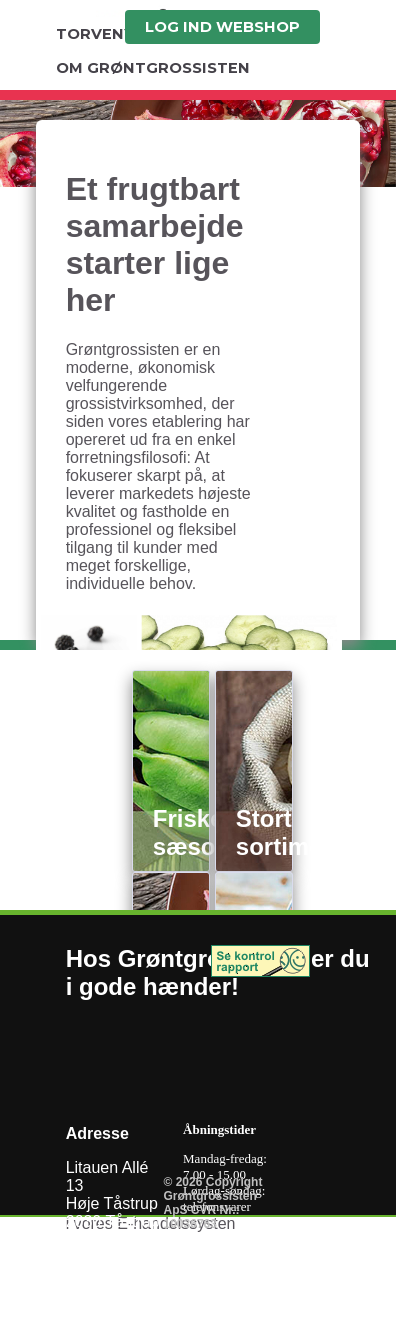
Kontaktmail (108, 1329)
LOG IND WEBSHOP (222, 27)
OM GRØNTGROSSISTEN (153, 68)
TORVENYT (100, 34)
